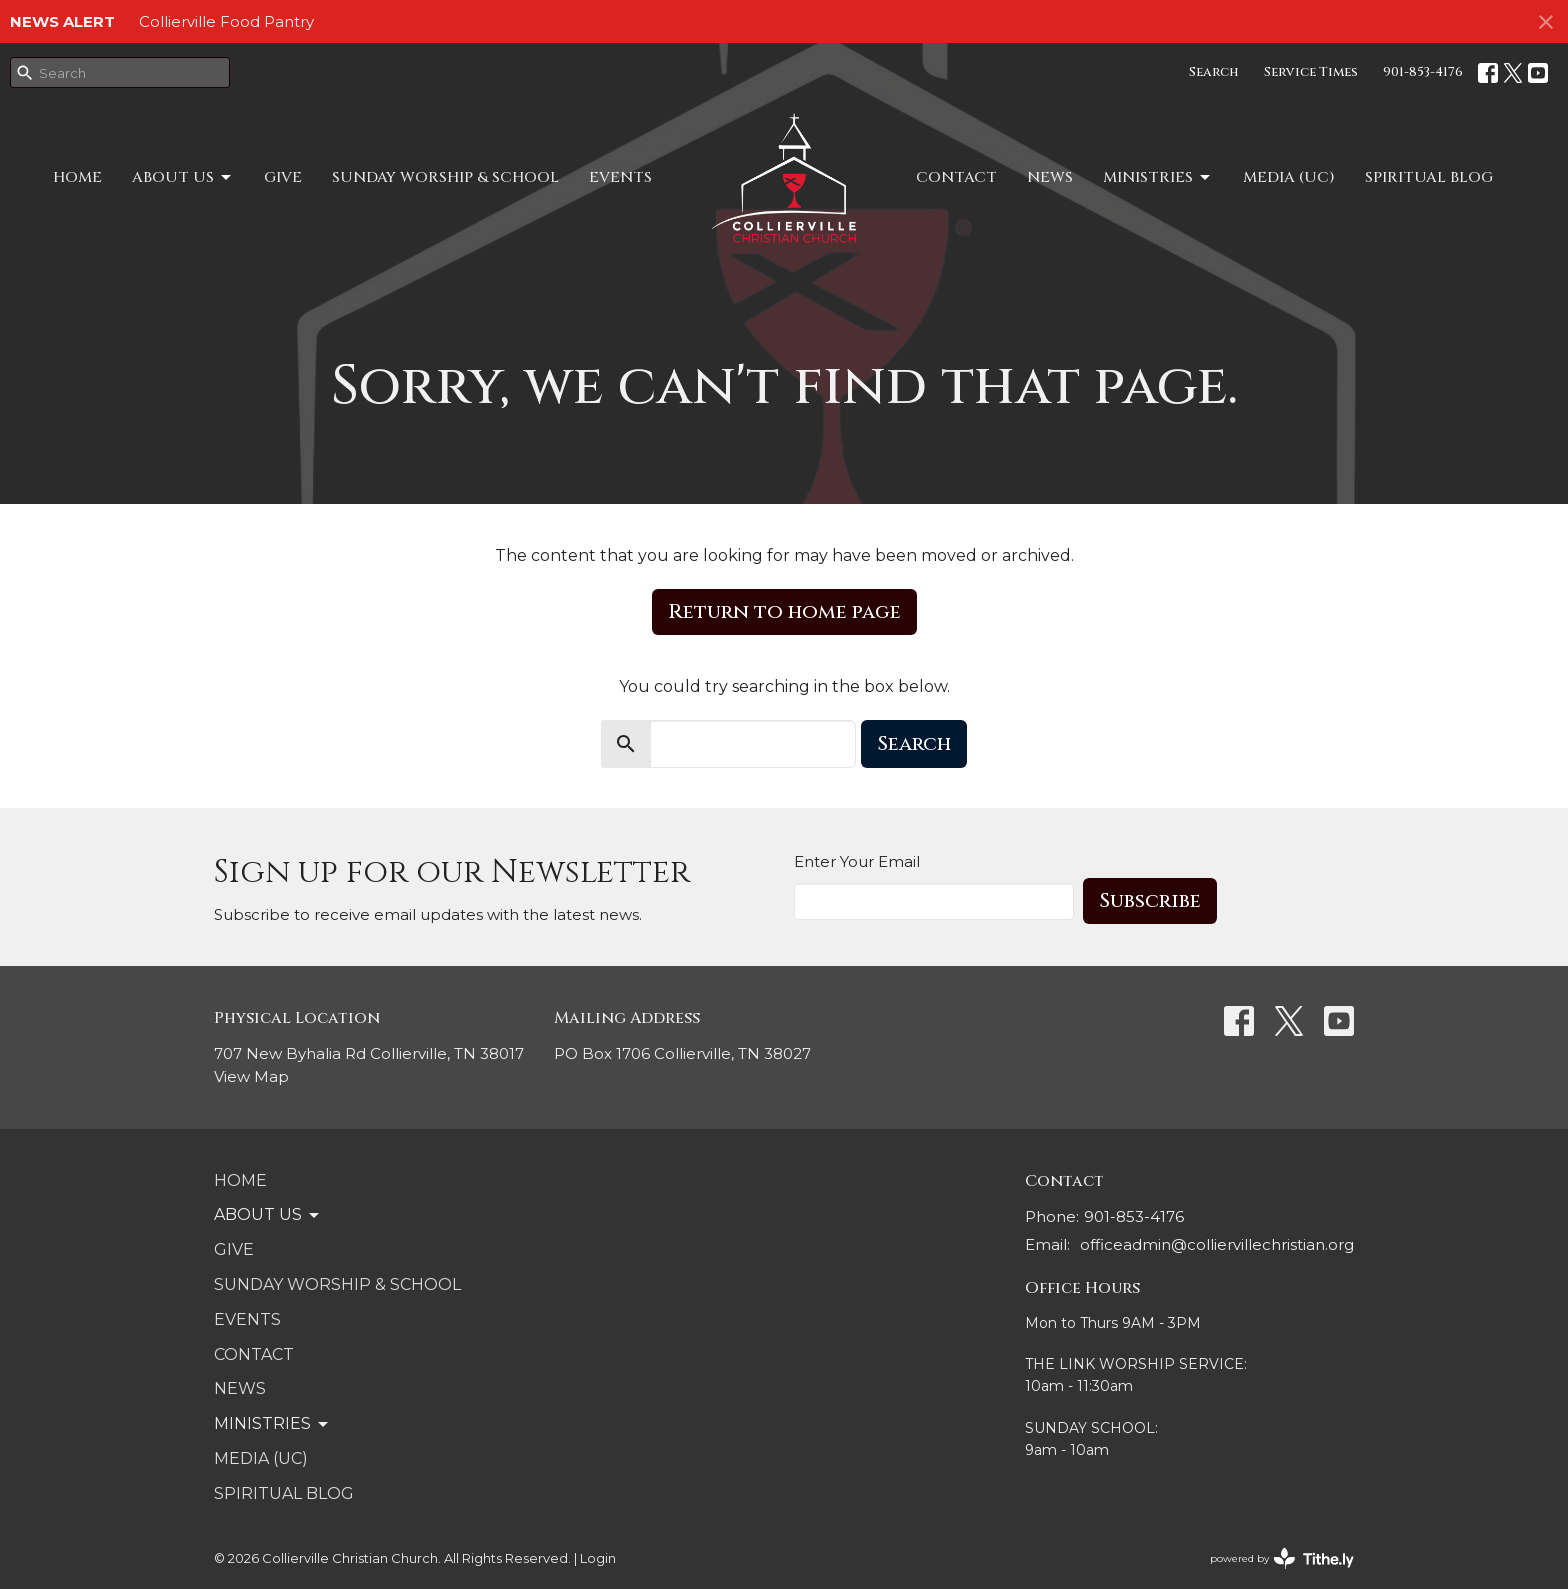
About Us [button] (268, 1215)
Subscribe (1150, 900)
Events (620, 177)
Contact (956, 177)
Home (77, 177)
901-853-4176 (1423, 72)
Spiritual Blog (1429, 177)
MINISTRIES (1158, 177)
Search (1214, 72)
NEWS (1050, 177)
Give (283, 177)
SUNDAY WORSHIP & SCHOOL (445, 177)
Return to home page (784, 611)
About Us (183, 177)
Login (598, 1558)
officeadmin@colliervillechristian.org (1217, 1244)
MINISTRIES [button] (272, 1424)
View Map (251, 1076)
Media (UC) (1289, 177)
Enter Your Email (857, 861)
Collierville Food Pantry (226, 21)
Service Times (1311, 72)
